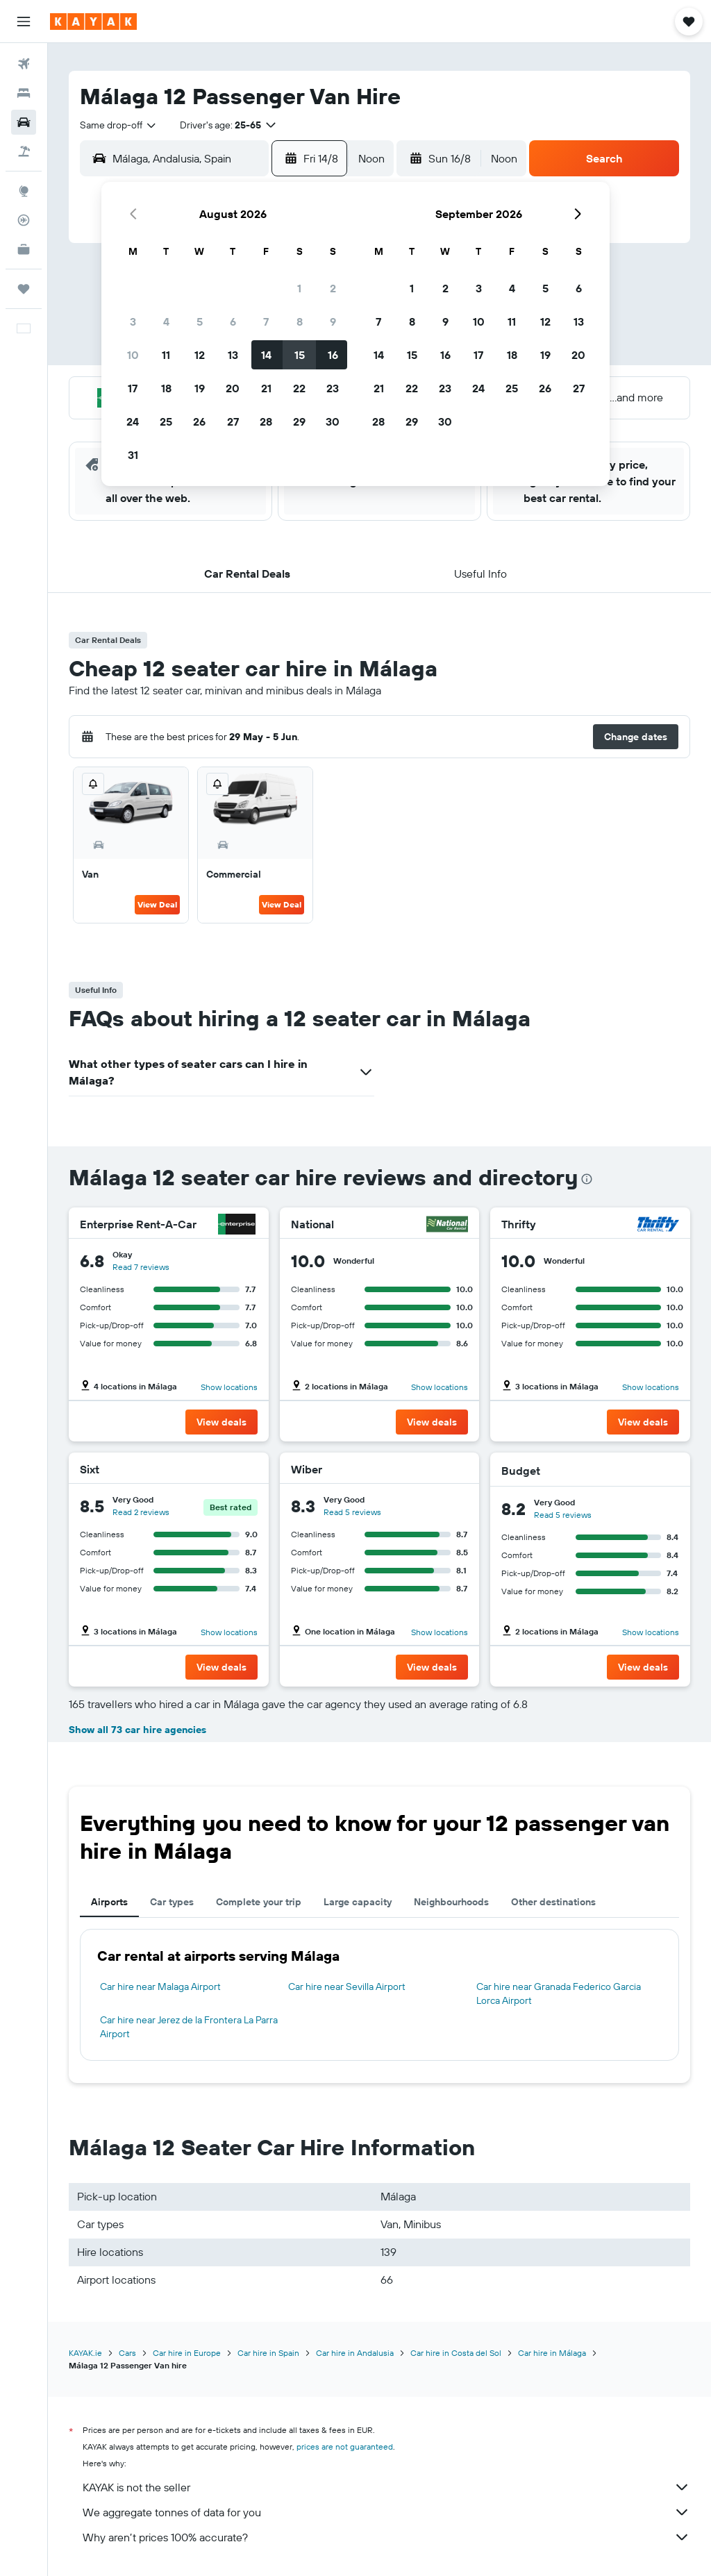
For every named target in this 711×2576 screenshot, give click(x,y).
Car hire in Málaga (552, 2353)
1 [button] (299, 288)
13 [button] (233, 355)
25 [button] (166, 421)
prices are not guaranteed (344, 2446)
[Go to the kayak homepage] (93, 21)
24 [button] (132, 421)
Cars (127, 2353)
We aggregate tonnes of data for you (386, 2512)
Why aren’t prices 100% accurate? (386, 2537)
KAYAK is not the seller (386, 2487)
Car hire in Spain (268, 2353)
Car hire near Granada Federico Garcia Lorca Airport (558, 1993)
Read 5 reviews (352, 1512)
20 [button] (233, 388)
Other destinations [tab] (553, 1902)
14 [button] (266, 355)
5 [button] (199, 321)
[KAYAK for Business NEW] (24, 249)
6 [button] (233, 321)
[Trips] (24, 289)
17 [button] (132, 388)
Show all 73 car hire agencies (137, 1729)
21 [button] (266, 388)
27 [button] (233, 421)
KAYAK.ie (85, 2353)
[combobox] (119, 125)
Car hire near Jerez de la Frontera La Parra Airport (189, 2027)
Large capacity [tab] (358, 1902)
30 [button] (333, 421)
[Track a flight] (24, 220)
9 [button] (333, 321)
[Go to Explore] (24, 191)
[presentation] (586, 1179)
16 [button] (333, 355)
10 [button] (133, 355)
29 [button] (299, 421)
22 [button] (299, 388)
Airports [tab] (109, 1902)
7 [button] (266, 321)
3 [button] (133, 321)
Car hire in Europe (187, 2353)
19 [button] (199, 388)
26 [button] (199, 421)
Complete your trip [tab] (258, 1902)
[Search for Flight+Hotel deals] (24, 151)
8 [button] (299, 321)
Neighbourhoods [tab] (451, 1902)
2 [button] (333, 288)
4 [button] (166, 321)
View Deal (157, 904)
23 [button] (332, 388)
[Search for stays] (24, 93)
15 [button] (299, 355)
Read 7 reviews (140, 1267)
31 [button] (133, 455)
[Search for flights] (24, 64)
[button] (23, 21)
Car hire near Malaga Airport (160, 1986)
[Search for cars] (24, 122)
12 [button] (199, 355)
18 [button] (166, 388)
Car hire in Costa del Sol (455, 2353)
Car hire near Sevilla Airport (346, 1986)
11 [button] (166, 355)
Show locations (229, 1387)
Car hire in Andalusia (355, 2353)
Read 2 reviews (140, 1512)
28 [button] (266, 421)
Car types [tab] (172, 1902)
